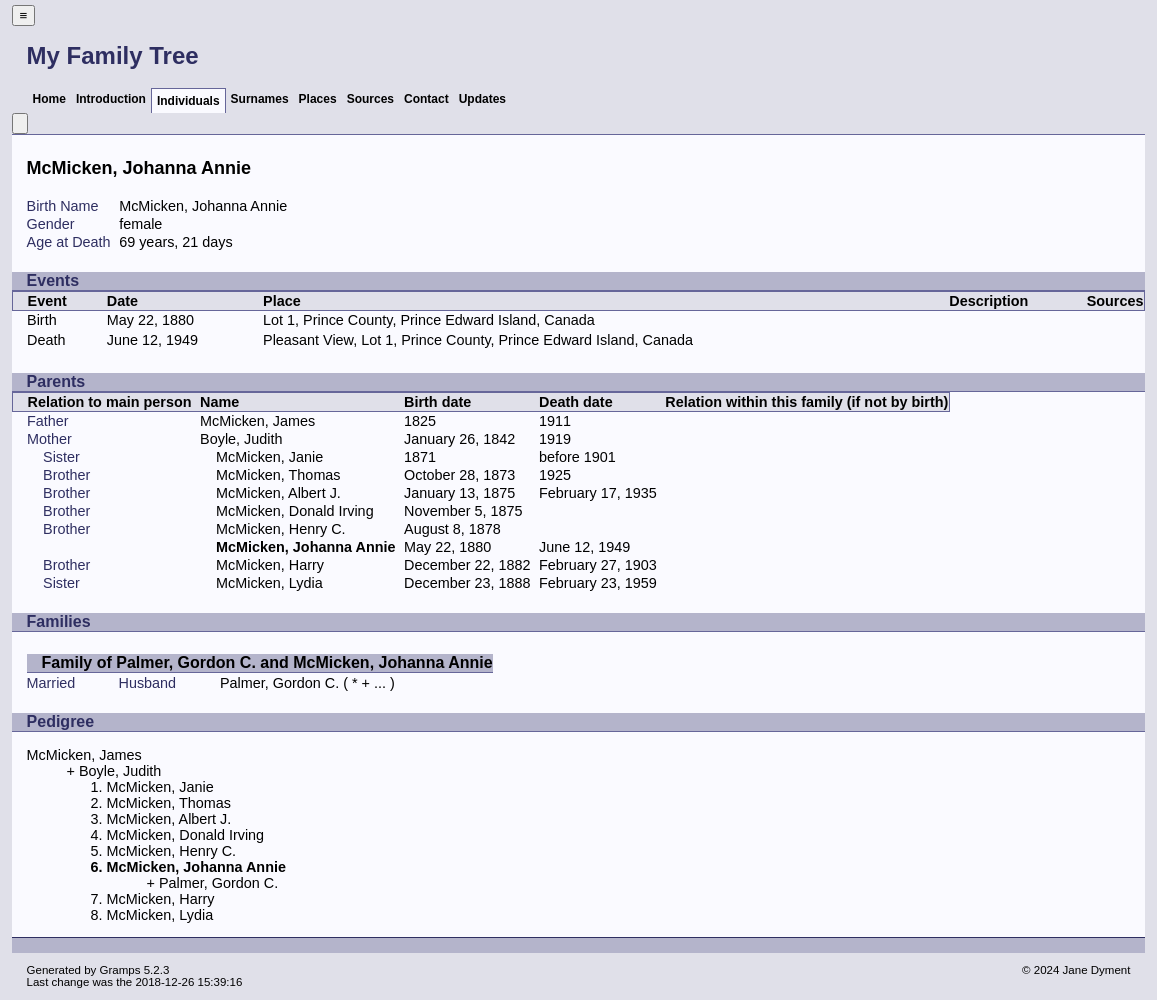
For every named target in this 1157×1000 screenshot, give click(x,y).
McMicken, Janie (269, 457)
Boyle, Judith (241, 439)
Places (318, 99)
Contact (426, 99)
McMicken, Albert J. (278, 493)
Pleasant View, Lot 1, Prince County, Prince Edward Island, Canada (478, 340)
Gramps (120, 970)
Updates (482, 99)
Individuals (188, 101)
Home (49, 99)
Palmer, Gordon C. (279, 683)
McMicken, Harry (270, 565)
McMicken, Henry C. (281, 529)
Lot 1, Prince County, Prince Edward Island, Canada (429, 320)
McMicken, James (257, 421)
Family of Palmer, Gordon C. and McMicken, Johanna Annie (267, 662)
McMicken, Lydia (269, 583)
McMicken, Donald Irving (295, 511)
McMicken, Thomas (278, 475)
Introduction (111, 99)
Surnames (260, 99)
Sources (370, 99)
